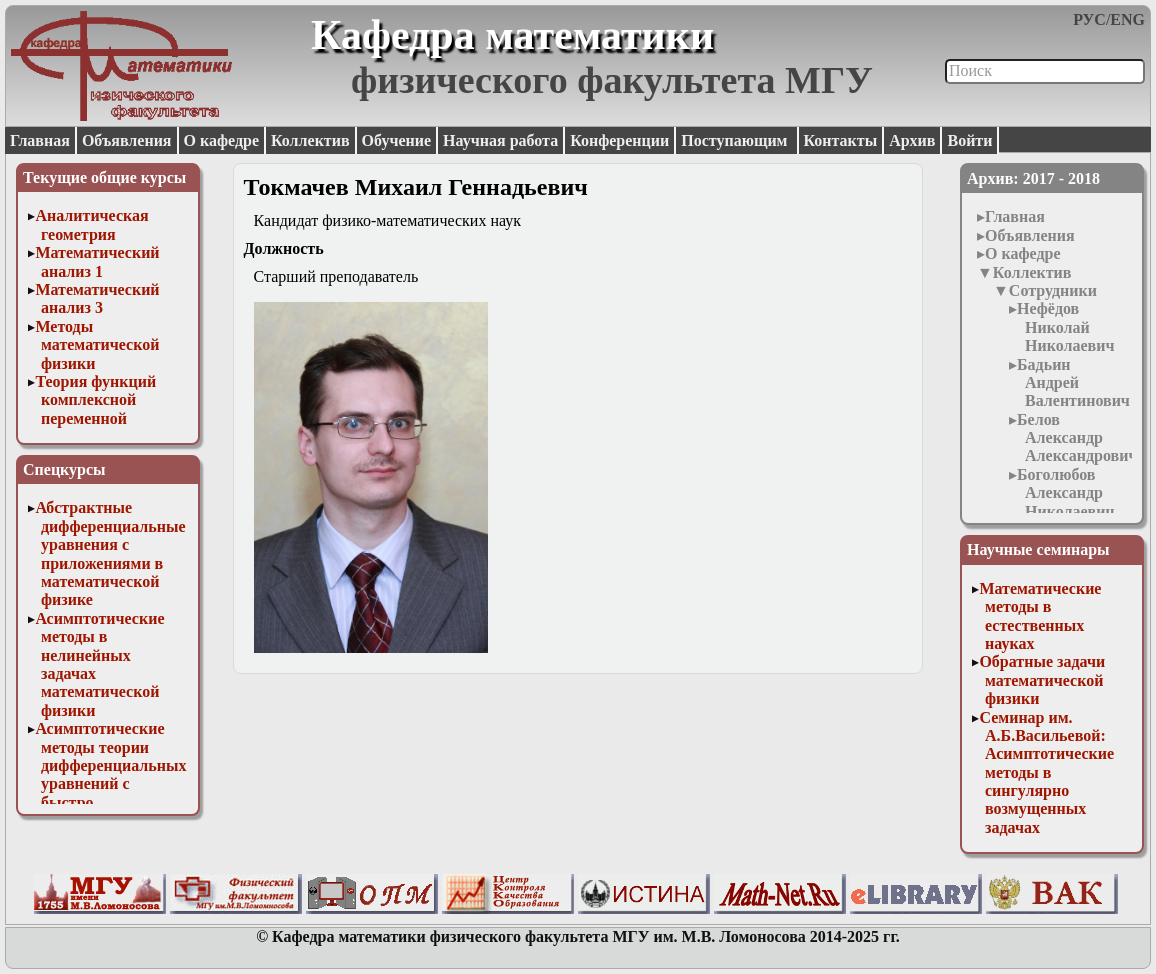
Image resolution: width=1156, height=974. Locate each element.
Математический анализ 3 (97, 298)
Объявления (127, 140)
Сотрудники (1053, 290)
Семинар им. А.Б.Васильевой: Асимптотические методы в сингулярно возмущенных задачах (1046, 772)
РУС (1089, 19)
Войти (969, 140)
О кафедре (221, 140)
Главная (40, 140)
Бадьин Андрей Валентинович (1073, 383)
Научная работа (500, 140)
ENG (1127, 19)
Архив (912, 140)
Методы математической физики (97, 345)
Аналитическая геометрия (91, 224)
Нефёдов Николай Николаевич (1065, 327)
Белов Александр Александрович (1077, 438)
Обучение (397, 140)
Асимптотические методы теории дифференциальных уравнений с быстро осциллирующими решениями (110, 783)
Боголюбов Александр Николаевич (1065, 493)
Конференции (619, 140)
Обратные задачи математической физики (1042, 680)
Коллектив (310, 140)
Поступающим (736, 140)
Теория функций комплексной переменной (95, 400)
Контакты (841, 140)
